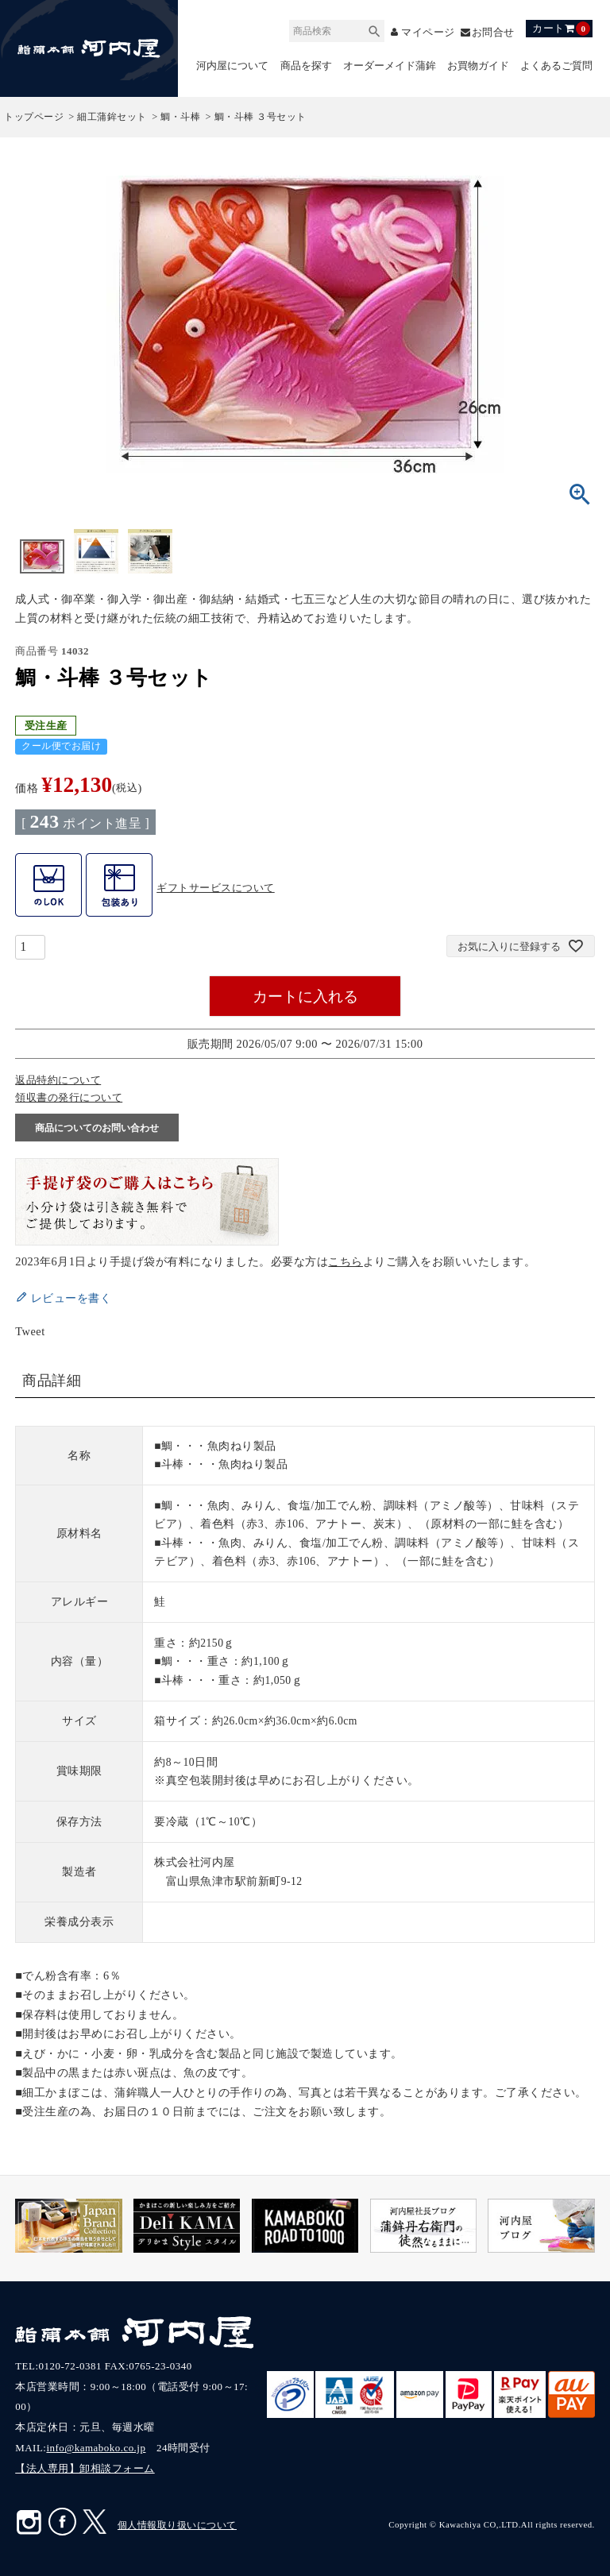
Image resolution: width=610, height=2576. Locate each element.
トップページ (34, 117)
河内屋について (232, 66)
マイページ (428, 32)
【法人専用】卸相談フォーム (85, 2469)
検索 (374, 29)
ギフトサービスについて (215, 888)
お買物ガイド (478, 66)
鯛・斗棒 (180, 117)
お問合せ (493, 32)
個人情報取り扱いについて (177, 2526)
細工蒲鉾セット (112, 117)
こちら (345, 1261)
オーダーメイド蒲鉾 (389, 66)
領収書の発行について (68, 1098)
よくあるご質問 (556, 66)
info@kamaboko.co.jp (95, 2448)
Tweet (29, 1331)
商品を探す (306, 66)
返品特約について (58, 1081)
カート (561, 28)
